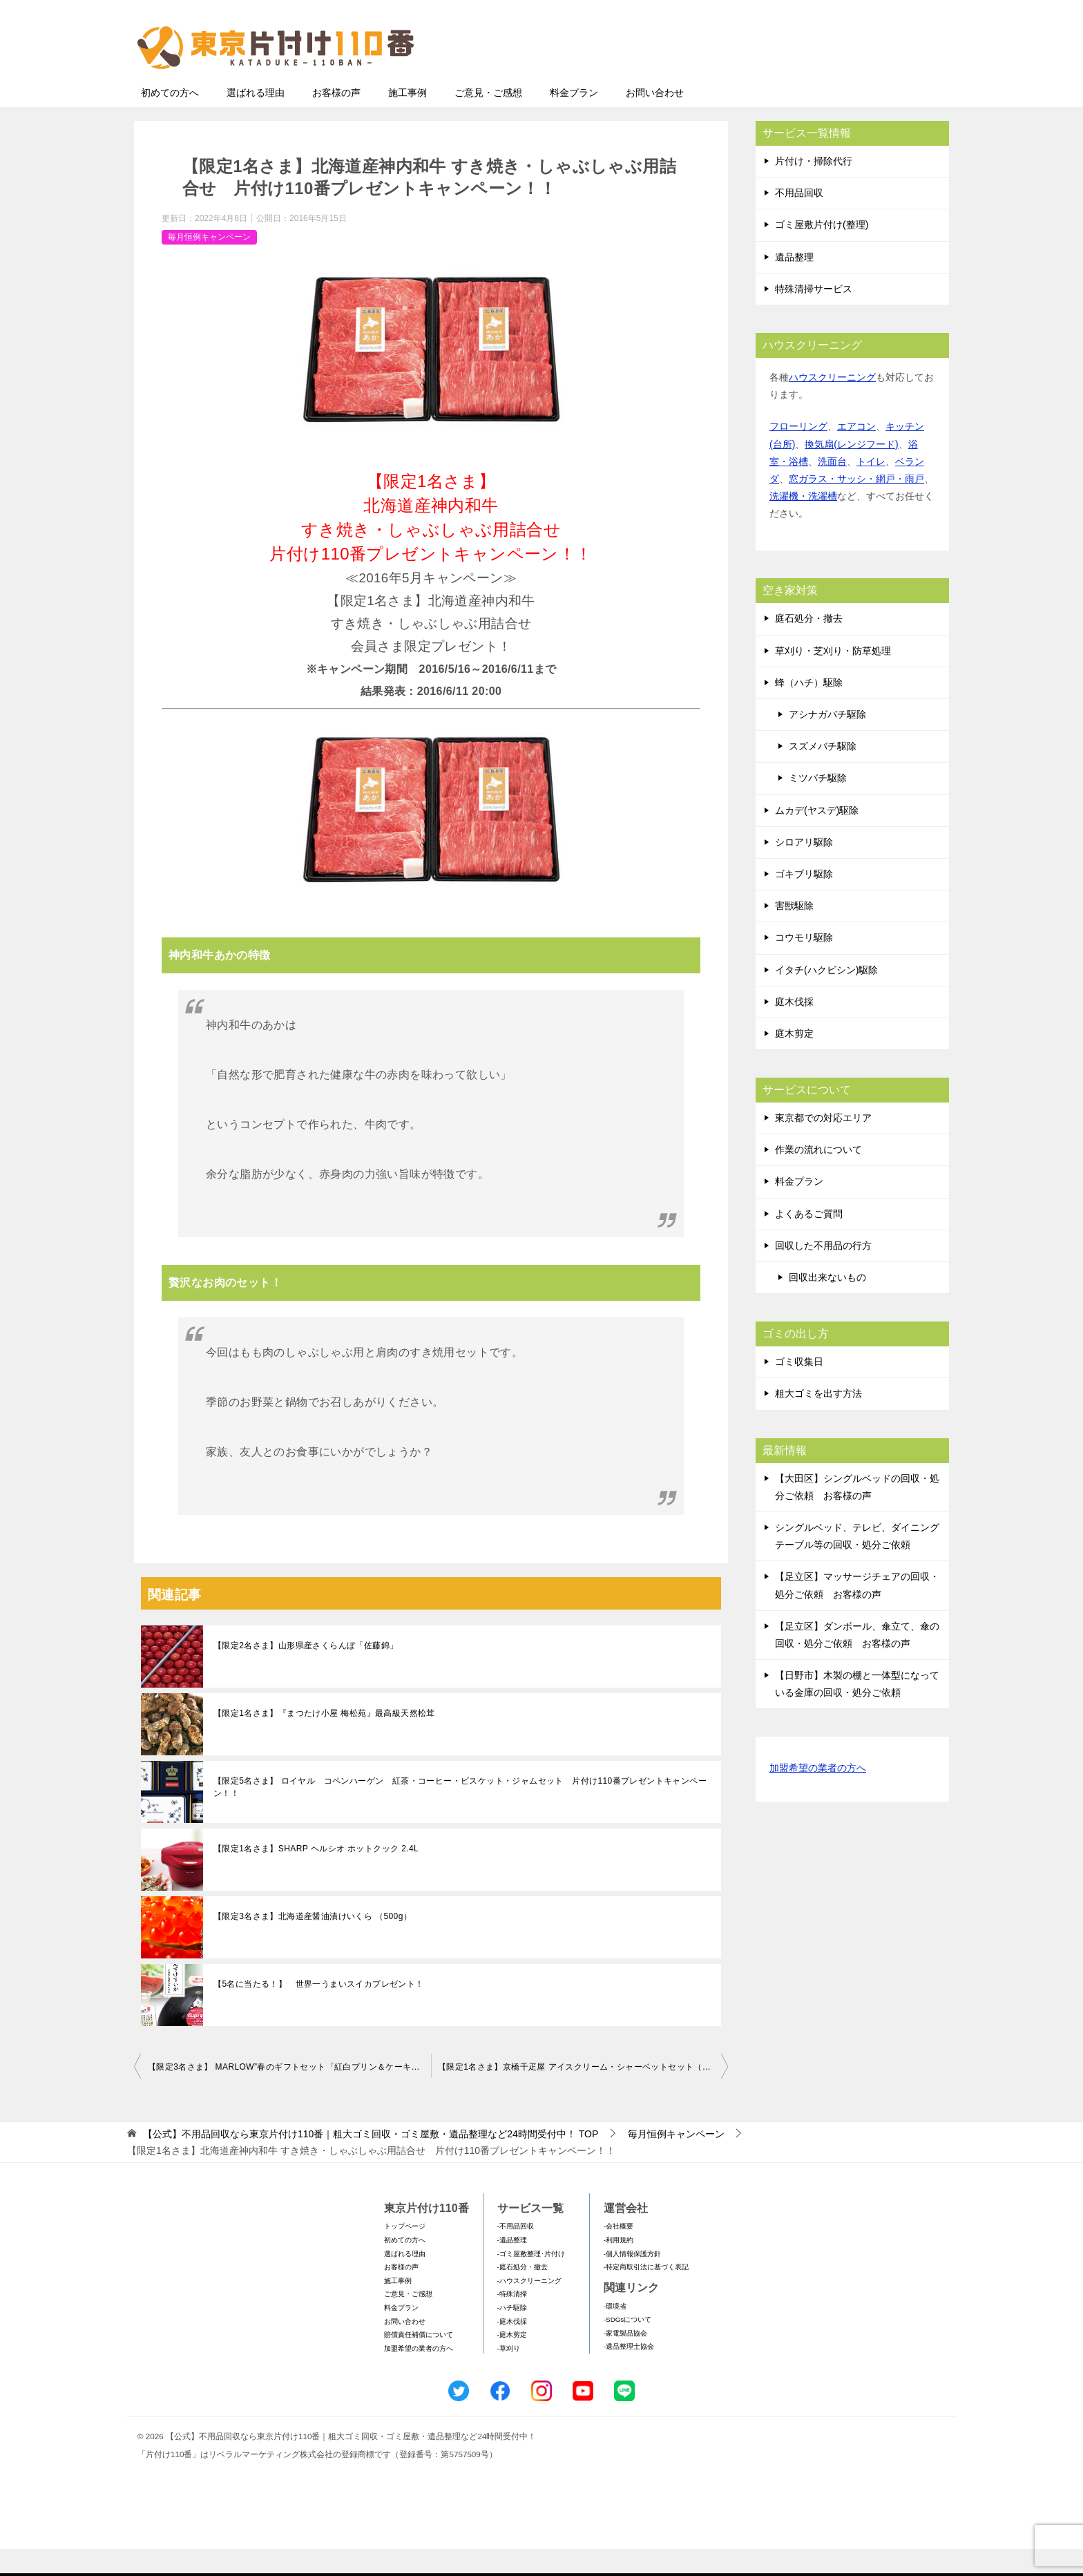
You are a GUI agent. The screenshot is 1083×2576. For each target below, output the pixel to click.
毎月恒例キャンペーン (209, 264)
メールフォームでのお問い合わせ (820, 80)
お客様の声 (336, 119)
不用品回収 (799, 219)
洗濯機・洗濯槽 (803, 522)
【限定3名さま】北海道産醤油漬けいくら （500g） (312, 1943)
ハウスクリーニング (832, 404)
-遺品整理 (512, 2267)
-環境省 (615, 2333)
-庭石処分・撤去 (522, 2294)
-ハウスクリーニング (529, 2307)
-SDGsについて (627, 2346)
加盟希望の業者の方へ (817, 1795)
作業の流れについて (818, 1176)
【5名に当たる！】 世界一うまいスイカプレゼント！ (318, 2011)
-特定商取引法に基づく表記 (646, 2294)
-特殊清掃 (512, 2321)
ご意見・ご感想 (488, 119)
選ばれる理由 (256, 119)
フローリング (798, 453)
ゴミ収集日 (799, 1388)
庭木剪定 (794, 1060)
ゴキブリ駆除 (804, 900)
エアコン (856, 453)
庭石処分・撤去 (809, 645)
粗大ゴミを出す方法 (818, 1420)
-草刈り (508, 2375)
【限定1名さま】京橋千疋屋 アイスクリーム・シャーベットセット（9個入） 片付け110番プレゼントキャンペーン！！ (583, 2094)
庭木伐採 (794, 1028)
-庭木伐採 (512, 2348)
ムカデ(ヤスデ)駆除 (817, 837)
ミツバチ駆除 (818, 804)
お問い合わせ (655, 119)
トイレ (870, 488)
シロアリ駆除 (804, 869)
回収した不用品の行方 (823, 1272)
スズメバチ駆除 (822, 773)
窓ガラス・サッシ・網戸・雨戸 (856, 505)
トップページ (404, 2253)
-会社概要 (618, 2253)
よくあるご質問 (809, 1240)
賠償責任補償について (418, 2361)
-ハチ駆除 (512, 2334)
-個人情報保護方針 (632, 2280)
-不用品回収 (515, 2253)
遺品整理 (794, 283)
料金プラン (574, 119)
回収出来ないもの (827, 1304)
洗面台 (832, 488)
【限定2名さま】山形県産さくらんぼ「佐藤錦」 (305, 1672)
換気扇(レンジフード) (851, 471)
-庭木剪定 (512, 2361)
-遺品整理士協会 (629, 2373)
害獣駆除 (794, 932)
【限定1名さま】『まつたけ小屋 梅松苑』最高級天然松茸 (324, 1740)
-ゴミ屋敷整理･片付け (531, 2280)
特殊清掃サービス (813, 315)
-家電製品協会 (625, 2360)
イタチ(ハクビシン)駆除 (826, 996)
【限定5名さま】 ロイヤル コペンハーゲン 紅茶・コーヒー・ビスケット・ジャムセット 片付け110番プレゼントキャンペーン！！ (460, 1814)
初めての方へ (170, 119)
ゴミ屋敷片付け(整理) (821, 251)
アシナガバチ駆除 (827, 741)
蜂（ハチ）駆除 (809, 709)
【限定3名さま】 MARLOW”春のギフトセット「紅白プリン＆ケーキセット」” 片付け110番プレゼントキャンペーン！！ (289, 2094)
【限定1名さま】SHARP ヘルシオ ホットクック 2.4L (316, 1875)
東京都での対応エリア (823, 1144)
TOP (370, 2160)
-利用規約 (618, 2267)
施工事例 (407, 119)
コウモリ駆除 (804, 964)
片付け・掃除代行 (813, 187)
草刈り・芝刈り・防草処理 (833, 677)
